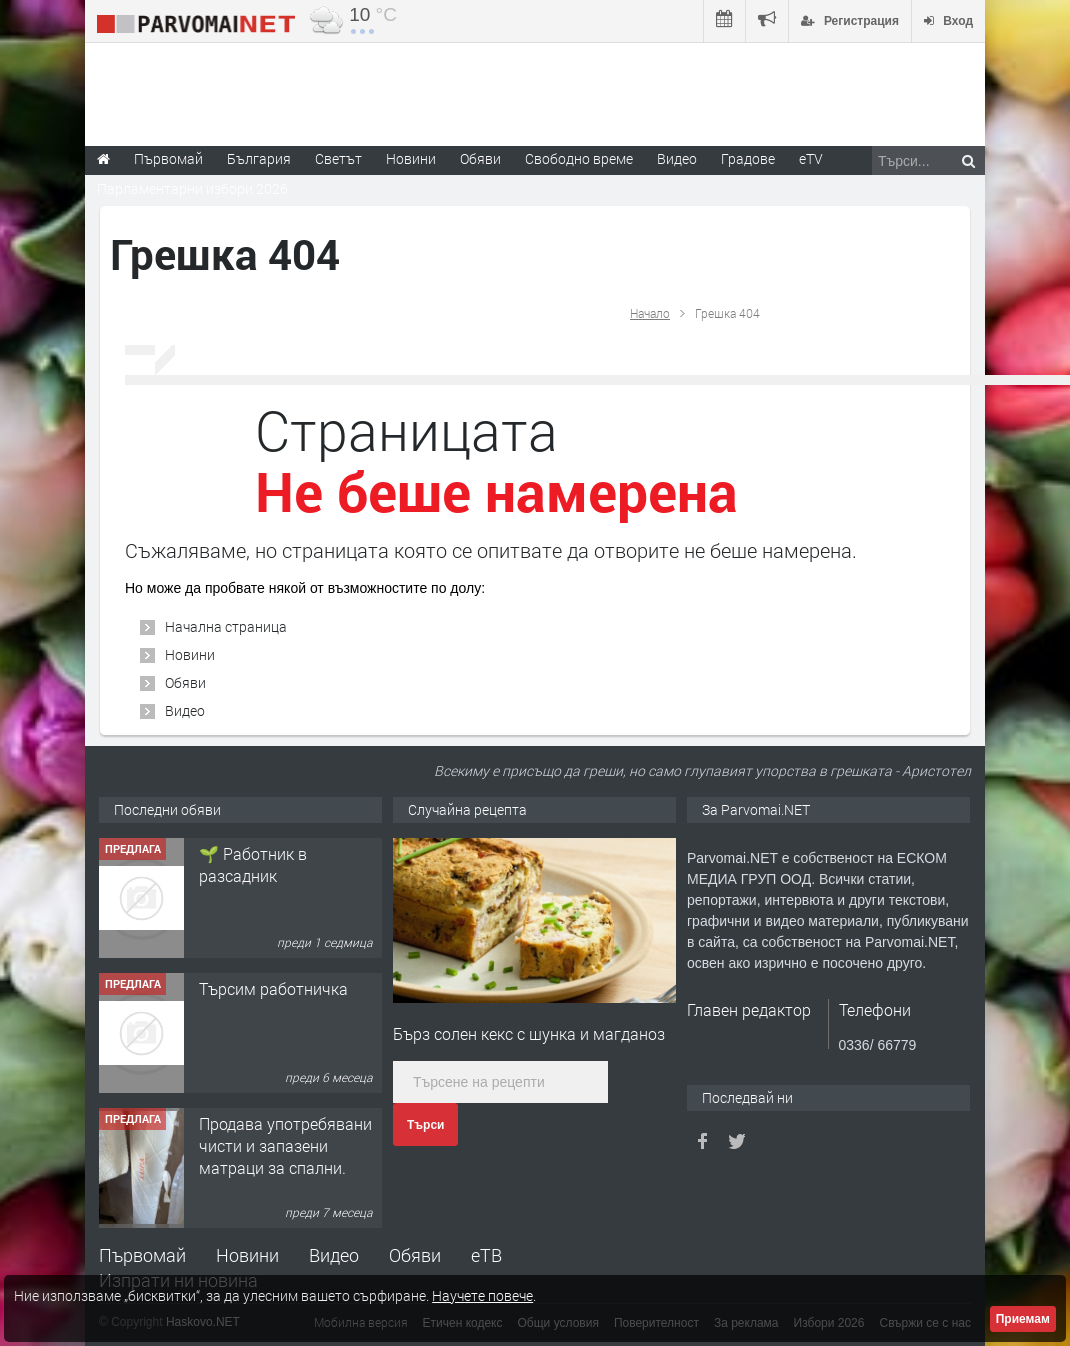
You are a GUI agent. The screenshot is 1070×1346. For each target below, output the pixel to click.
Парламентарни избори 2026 (192, 188)
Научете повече (482, 1295)
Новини (411, 158)
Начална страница (226, 626)
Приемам (1023, 1319)
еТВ (486, 1255)
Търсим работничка (273, 988)
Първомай (142, 1255)
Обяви (185, 682)
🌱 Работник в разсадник (253, 864)
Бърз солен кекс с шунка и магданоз (529, 1033)
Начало (650, 313)
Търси (425, 1125)
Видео (185, 710)
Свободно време (579, 158)
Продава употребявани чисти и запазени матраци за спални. (285, 1146)
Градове (748, 158)
